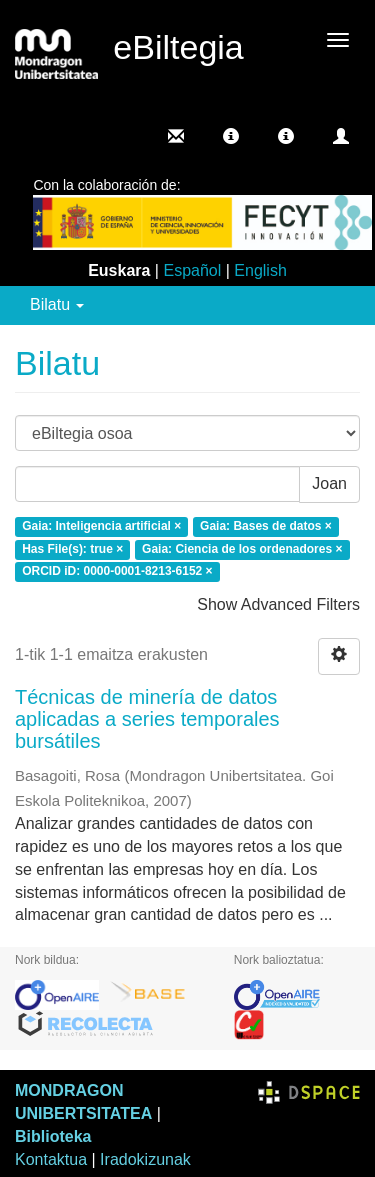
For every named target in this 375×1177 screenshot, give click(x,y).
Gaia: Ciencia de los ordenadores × (242, 549)
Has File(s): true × (72, 549)
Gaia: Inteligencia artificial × (101, 526)
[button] (231, 136)
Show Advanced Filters (278, 604)
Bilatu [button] (57, 304)
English (260, 270)
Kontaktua (51, 1159)
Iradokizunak (145, 1159)
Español (192, 270)
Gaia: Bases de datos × (266, 526)
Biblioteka (53, 1136)
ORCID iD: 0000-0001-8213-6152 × (117, 572)
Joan (329, 483)
